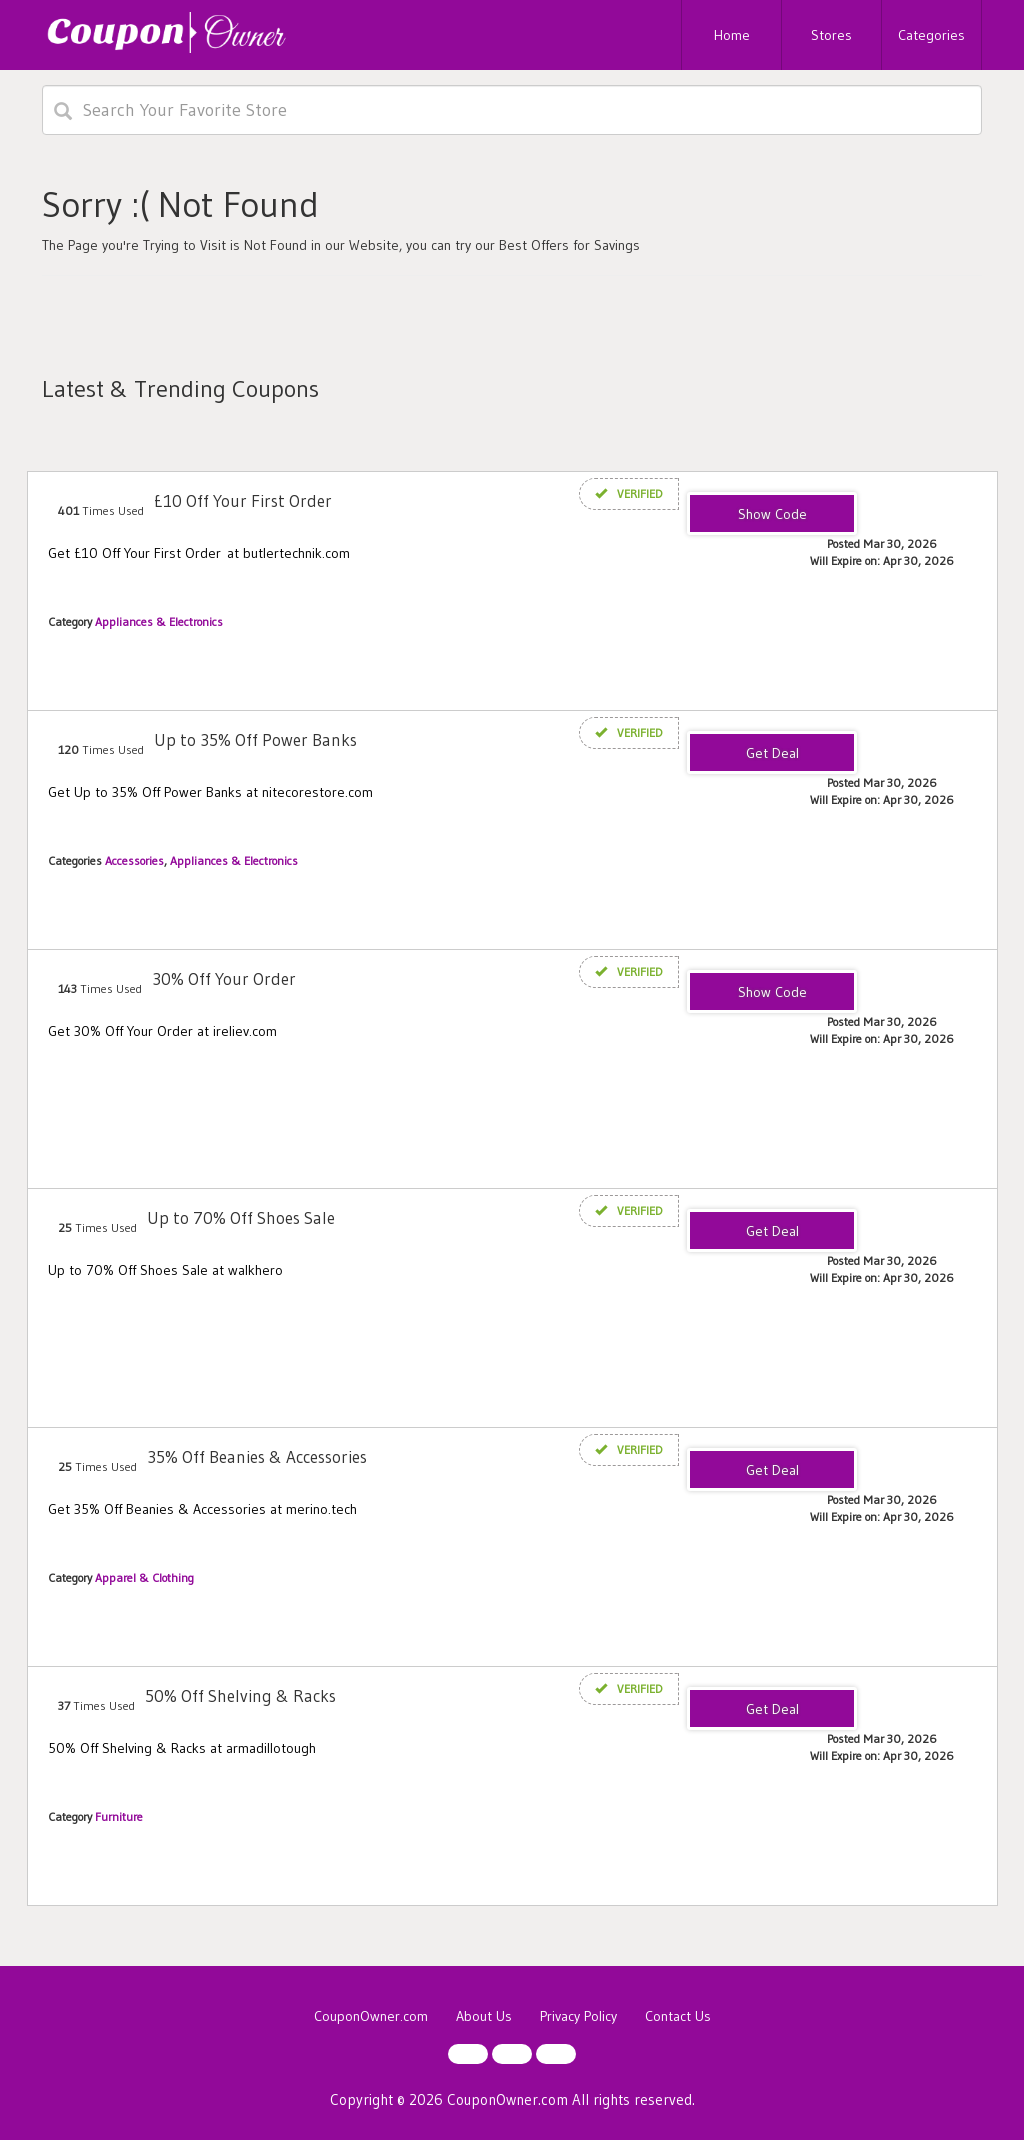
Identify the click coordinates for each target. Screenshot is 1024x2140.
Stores (831, 35)
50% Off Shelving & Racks (240, 1695)
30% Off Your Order (224, 978)
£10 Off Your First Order (243, 500)
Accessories (134, 860)
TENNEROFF (772, 515)
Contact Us (678, 2016)
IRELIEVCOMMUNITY (772, 993)
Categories (931, 35)
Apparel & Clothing (144, 1577)
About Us (484, 2016)
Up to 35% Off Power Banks (255, 739)
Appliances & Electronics (159, 621)
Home (732, 35)
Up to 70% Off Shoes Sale (241, 1217)
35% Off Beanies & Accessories (257, 1456)
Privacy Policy (578, 2016)
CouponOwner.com (371, 2016)
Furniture (119, 1816)
